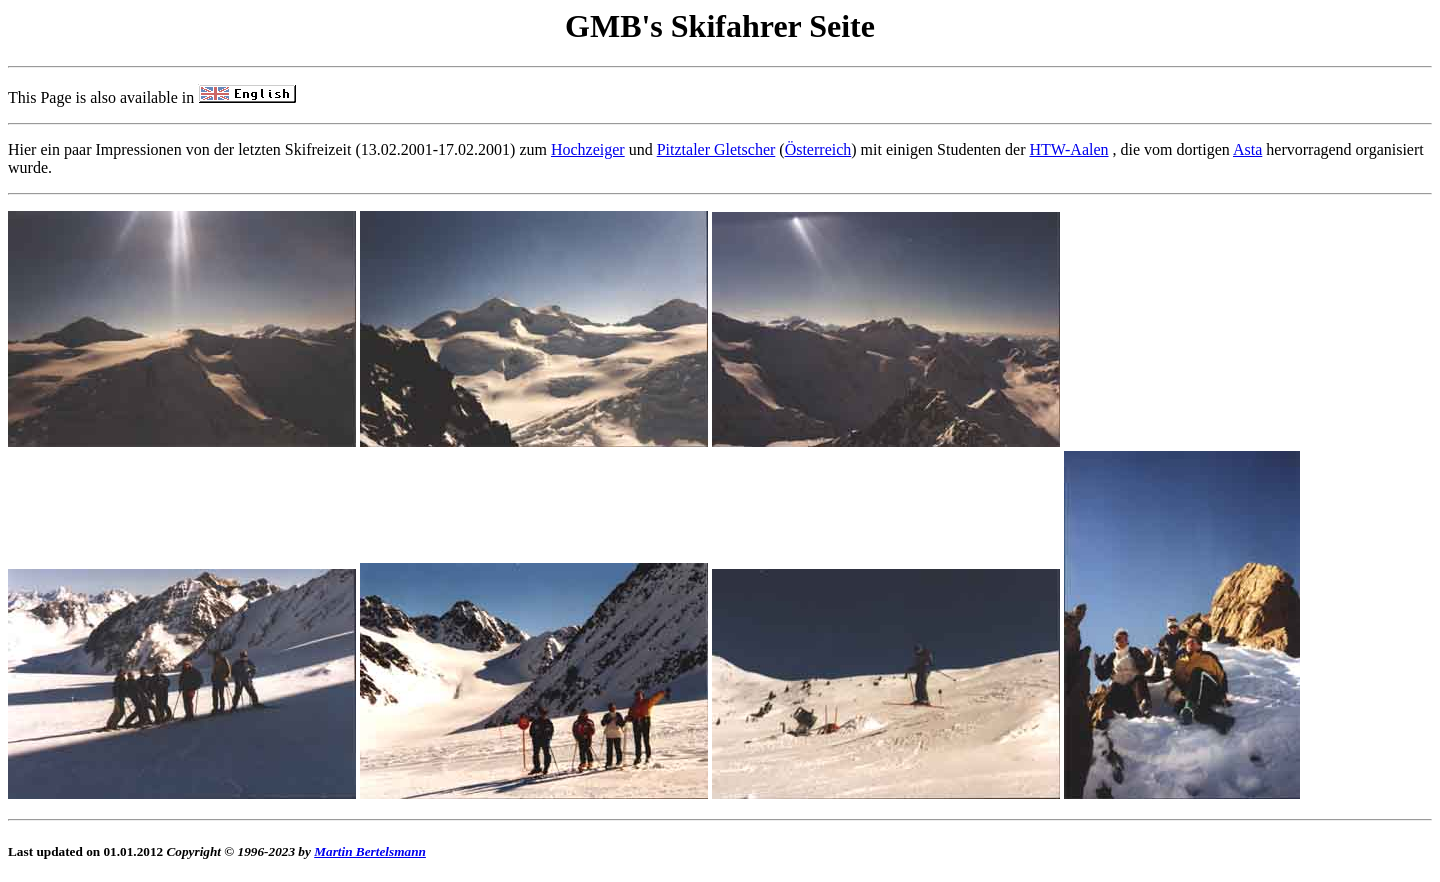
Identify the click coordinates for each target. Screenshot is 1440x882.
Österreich (818, 149)
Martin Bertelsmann (370, 851)
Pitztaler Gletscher (716, 149)
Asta (1247, 149)
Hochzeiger (588, 149)
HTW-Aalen (1068, 149)
